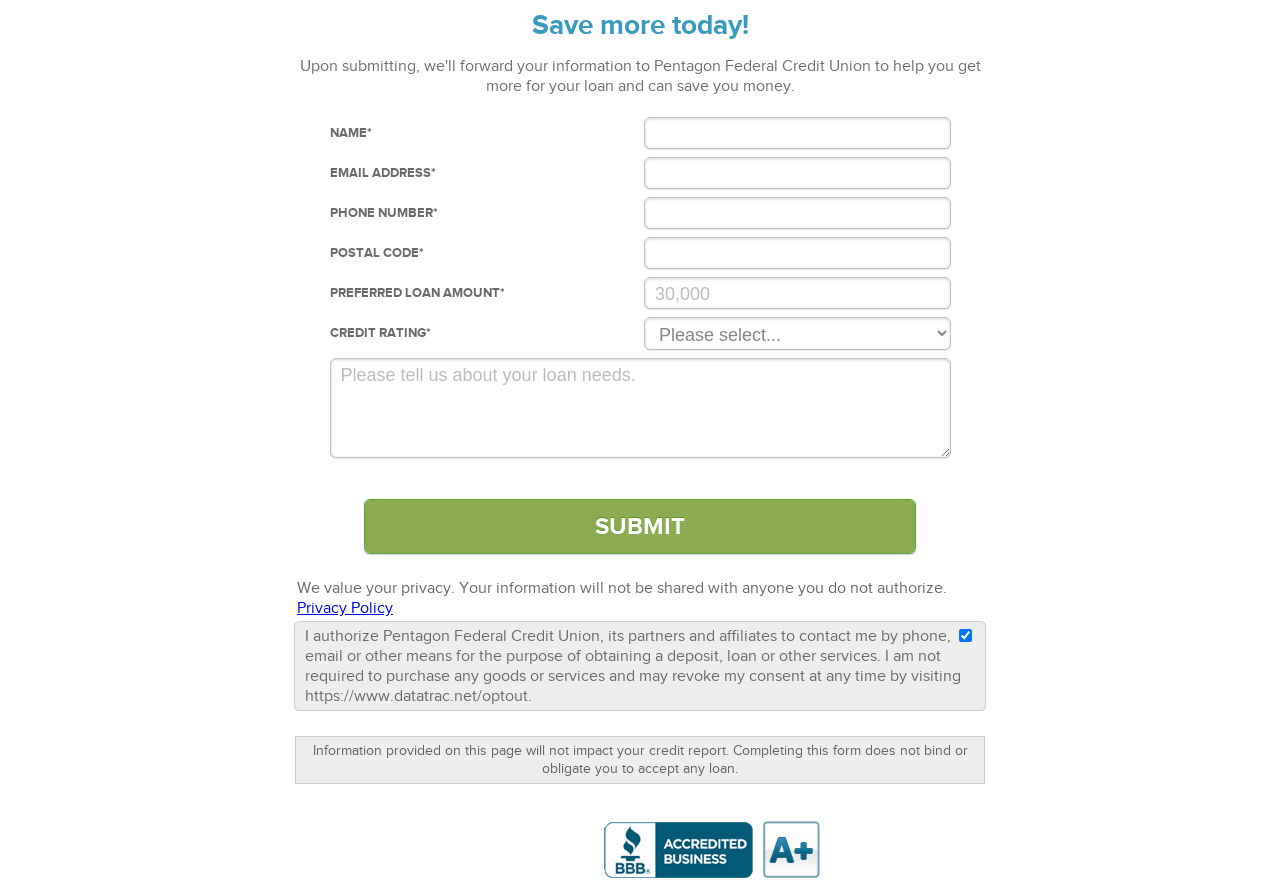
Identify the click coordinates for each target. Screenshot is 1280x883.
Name (351, 133)
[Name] (797, 133)
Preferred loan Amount (417, 293)
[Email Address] (797, 173)
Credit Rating (380, 333)
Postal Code (377, 253)
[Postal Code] (797, 253)
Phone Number (384, 213)
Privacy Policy (345, 608)
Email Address (383, 173)
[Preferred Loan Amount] (797, 293)
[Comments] (640, 408)
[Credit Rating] (797, 333)
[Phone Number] (797, 213)
